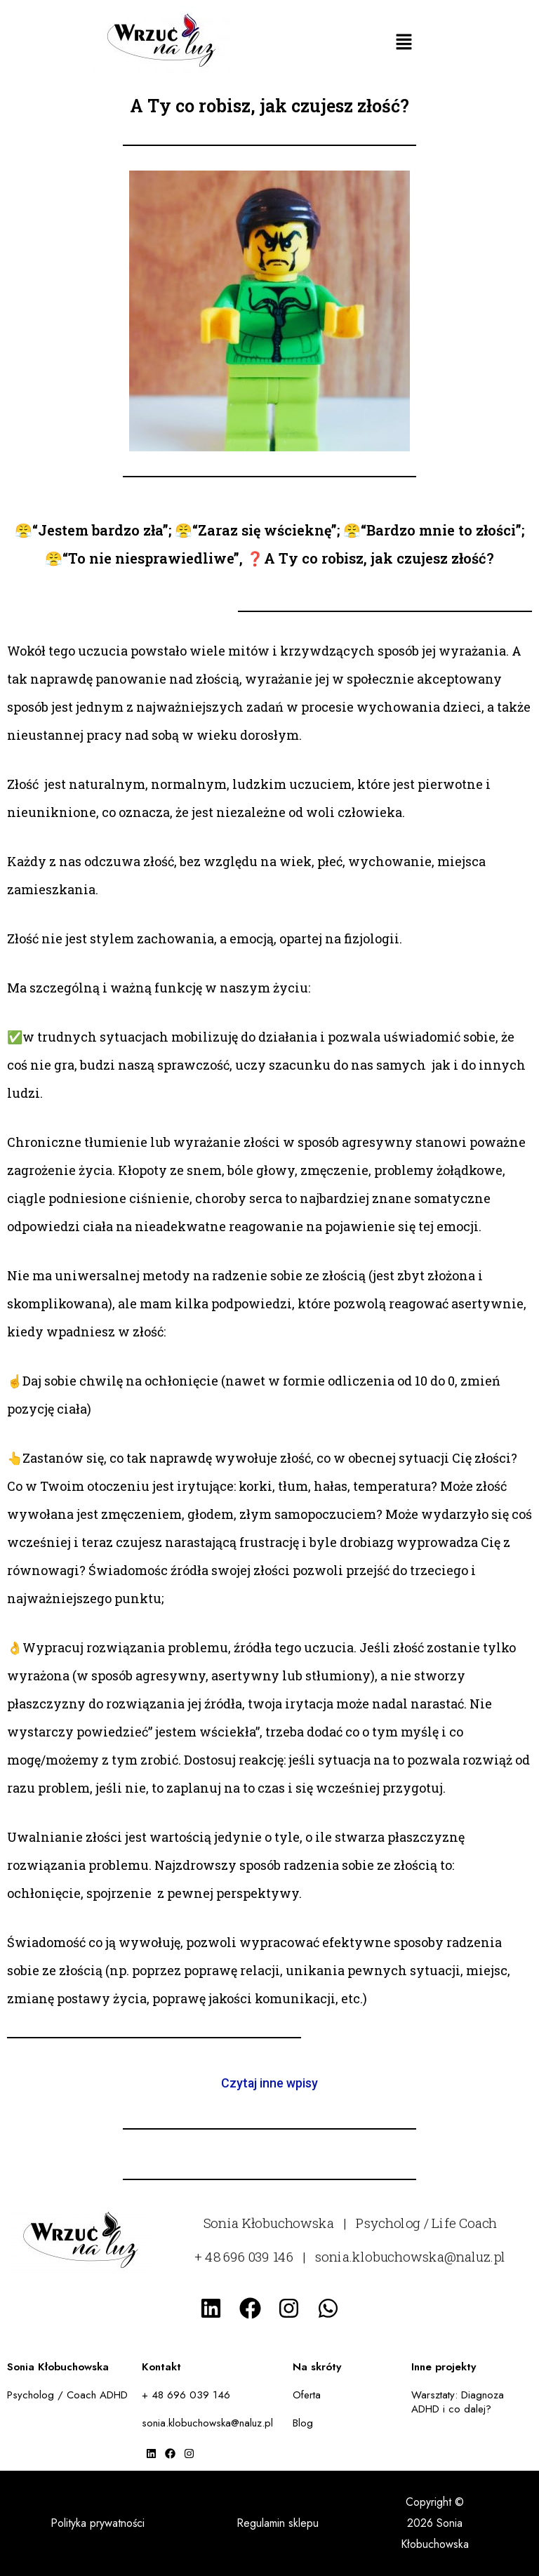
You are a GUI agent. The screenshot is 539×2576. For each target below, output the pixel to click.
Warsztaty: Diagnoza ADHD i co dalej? (457, 2402)
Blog (303, 2423)
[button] (404, 42)
